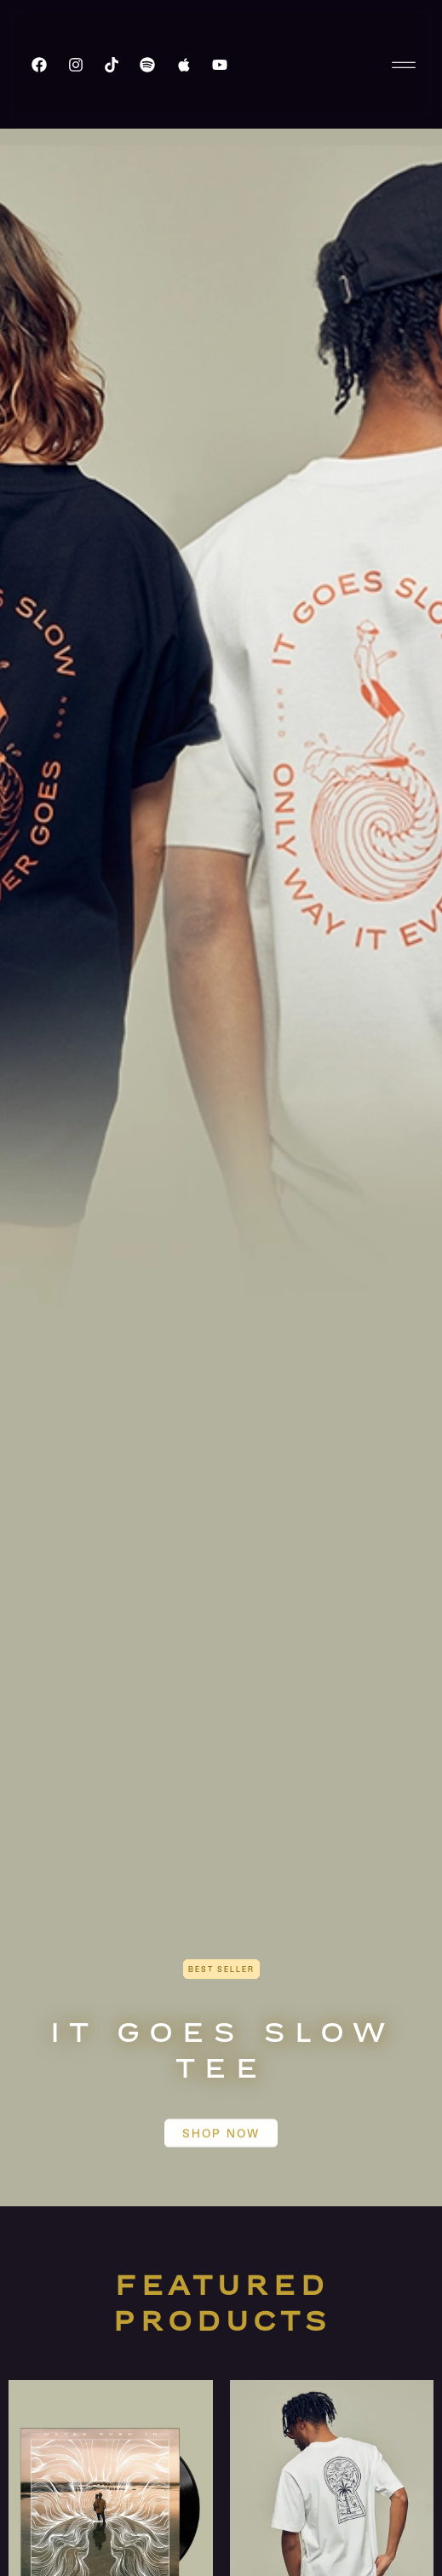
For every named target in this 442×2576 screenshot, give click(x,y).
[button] (221, 1969)
